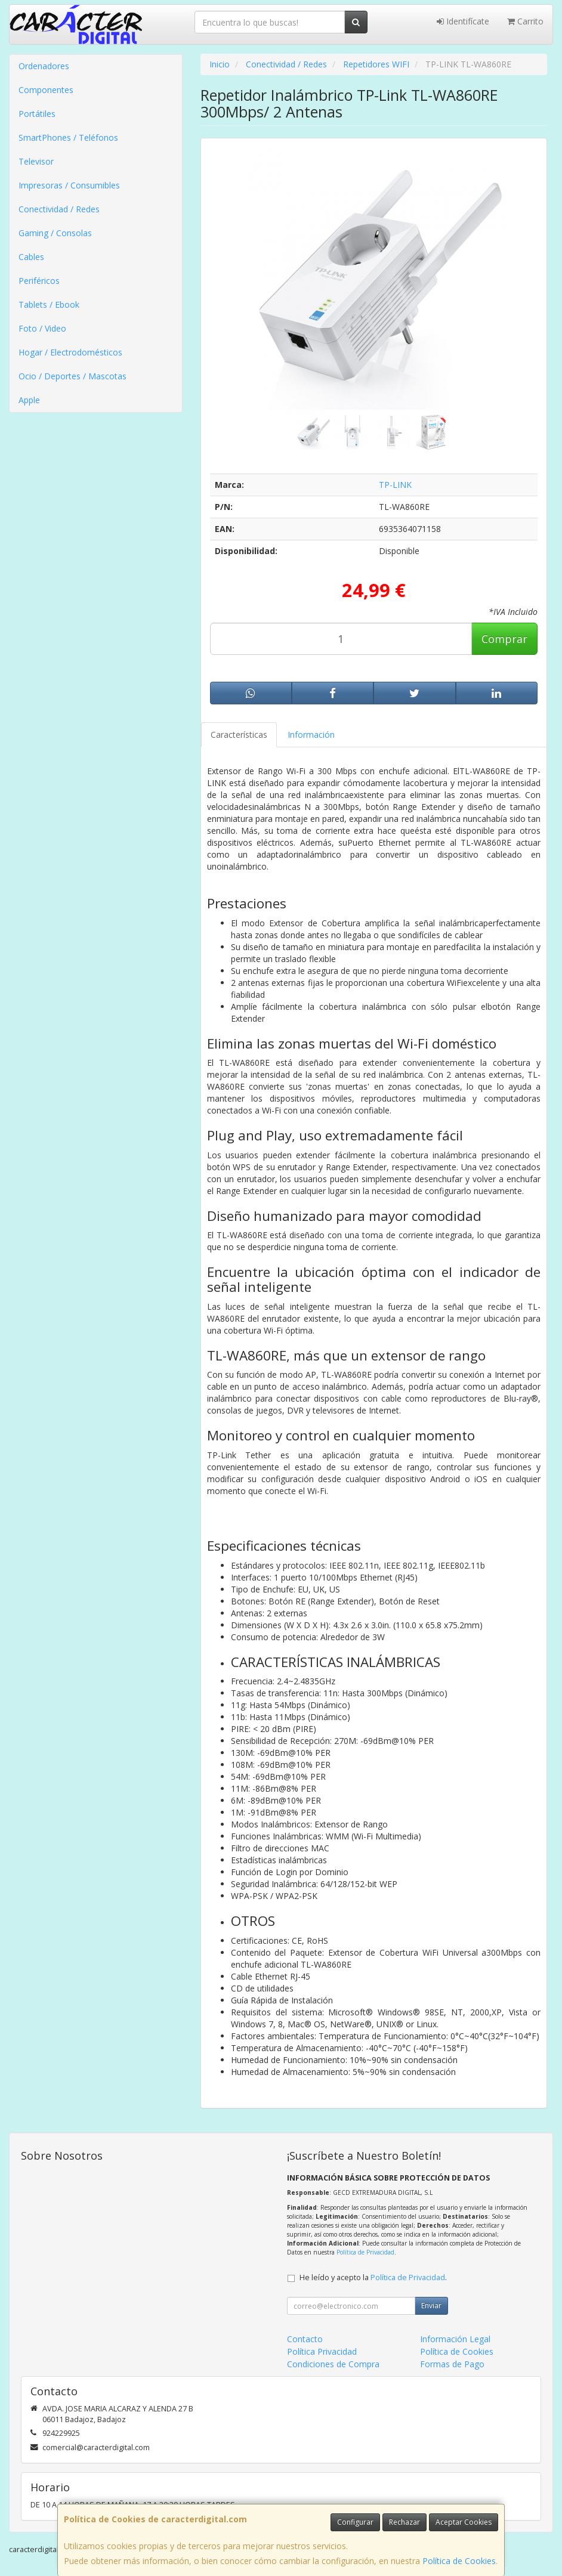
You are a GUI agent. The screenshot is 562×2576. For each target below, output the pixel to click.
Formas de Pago (452, 2364)
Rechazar (404, 2522)
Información (311, 734)
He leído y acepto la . (373, 2277)
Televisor (36, 161)
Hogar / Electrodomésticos (70, 352)
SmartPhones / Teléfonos (68, 137)
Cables (31, 256)
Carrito (525, 21)
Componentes (45, 89)
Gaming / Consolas (55, 233)
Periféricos (39, 280)
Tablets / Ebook (48, 304)
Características (239, 734)
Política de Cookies (459, 2560)
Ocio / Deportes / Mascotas (72, 376)
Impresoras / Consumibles (69, 185)
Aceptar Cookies (464, 2522)
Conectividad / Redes (59, 209)
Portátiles (36, 113)
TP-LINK (395, 484)
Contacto (305, 2339)
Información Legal (455, 2339)
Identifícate (463, 21)
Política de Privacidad (365, 2252)
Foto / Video (42, 328)
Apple (29, 400)
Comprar (504, 639)
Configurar (355, 2522)
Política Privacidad (322, 2351)
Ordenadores (43, 66)
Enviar (431, 2305)
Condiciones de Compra (333, 2364)
